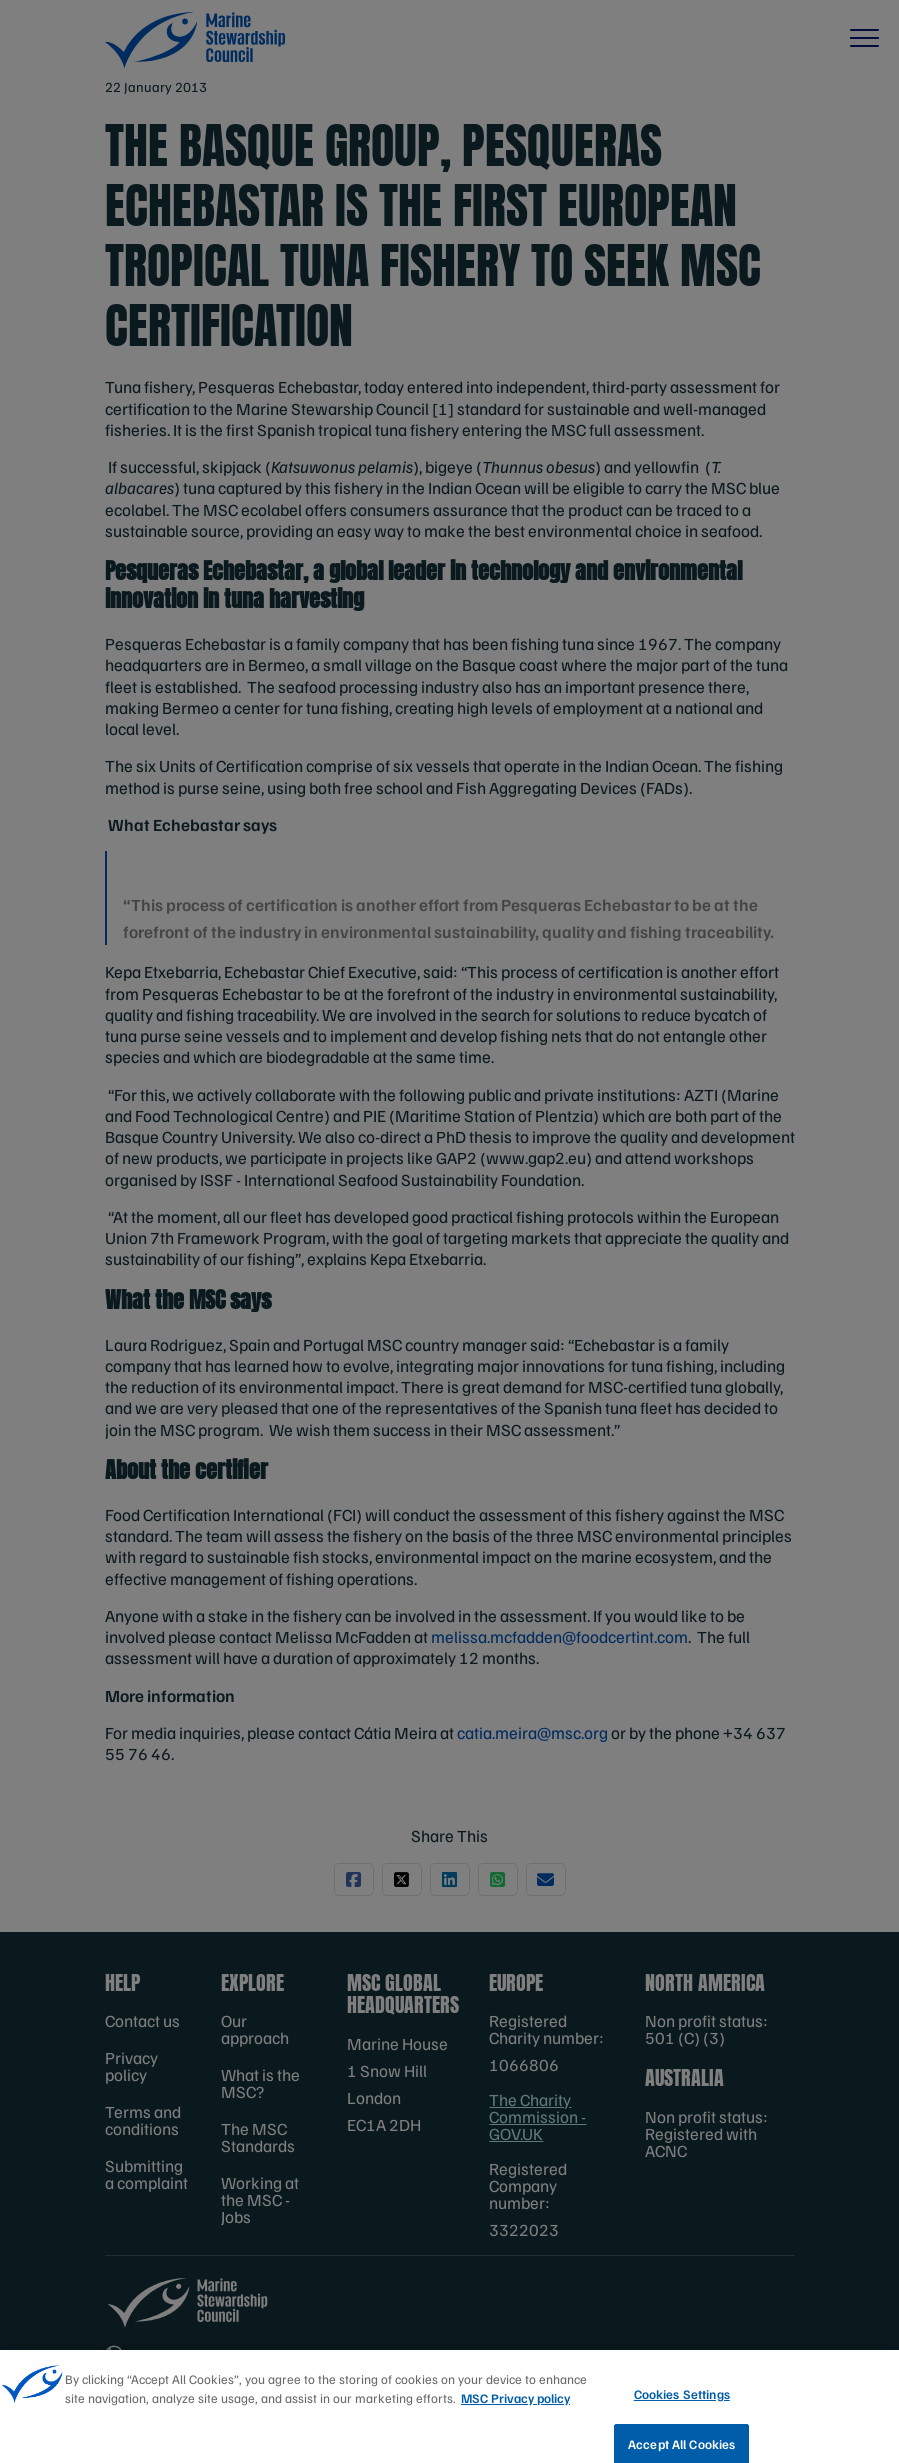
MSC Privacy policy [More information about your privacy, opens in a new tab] (515, 2412)
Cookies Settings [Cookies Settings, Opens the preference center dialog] (682, 2407)
